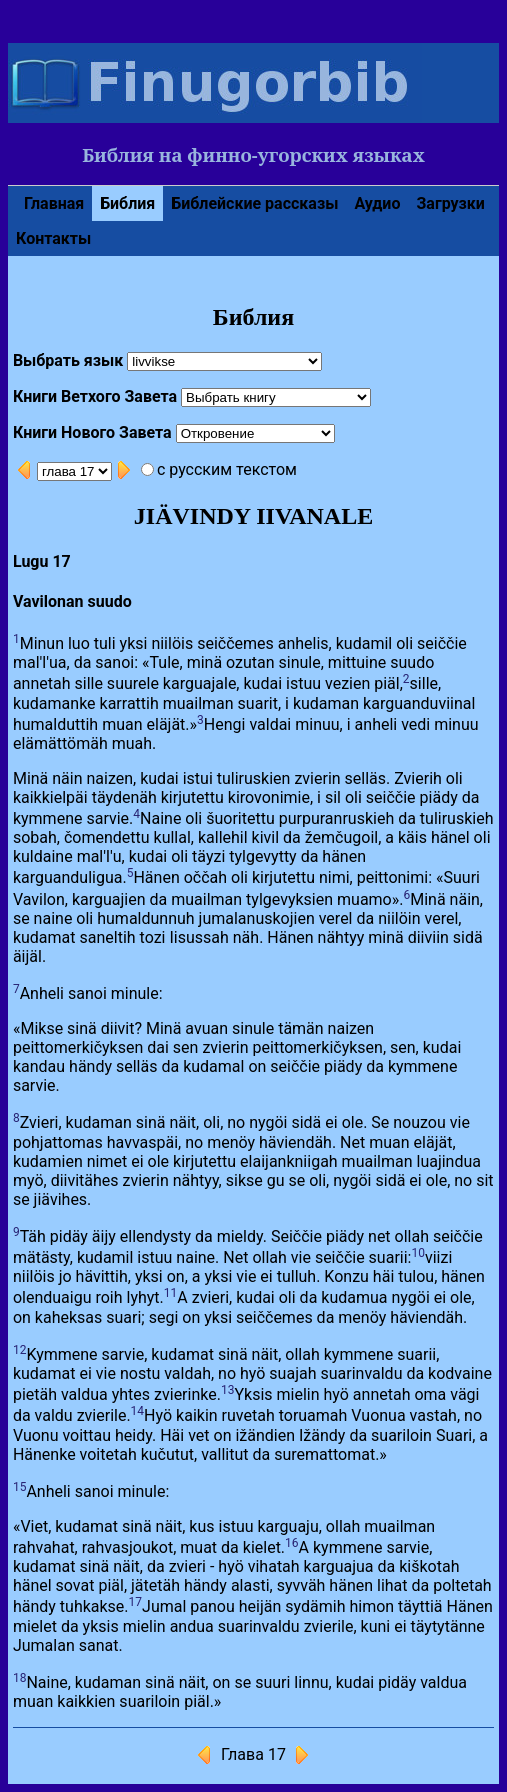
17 (136, 1602)
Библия (127, 203)
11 (171, 1293)
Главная (54, 203)
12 (20, 1350)
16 (292, 1543)
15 (20, 1487)
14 (138, 1411)
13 (228, 1390)
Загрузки (450, 203)
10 (418, 1253)
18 (20, 1678)
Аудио (377, 203)
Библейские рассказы (254, 203)
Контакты (53, 238)
